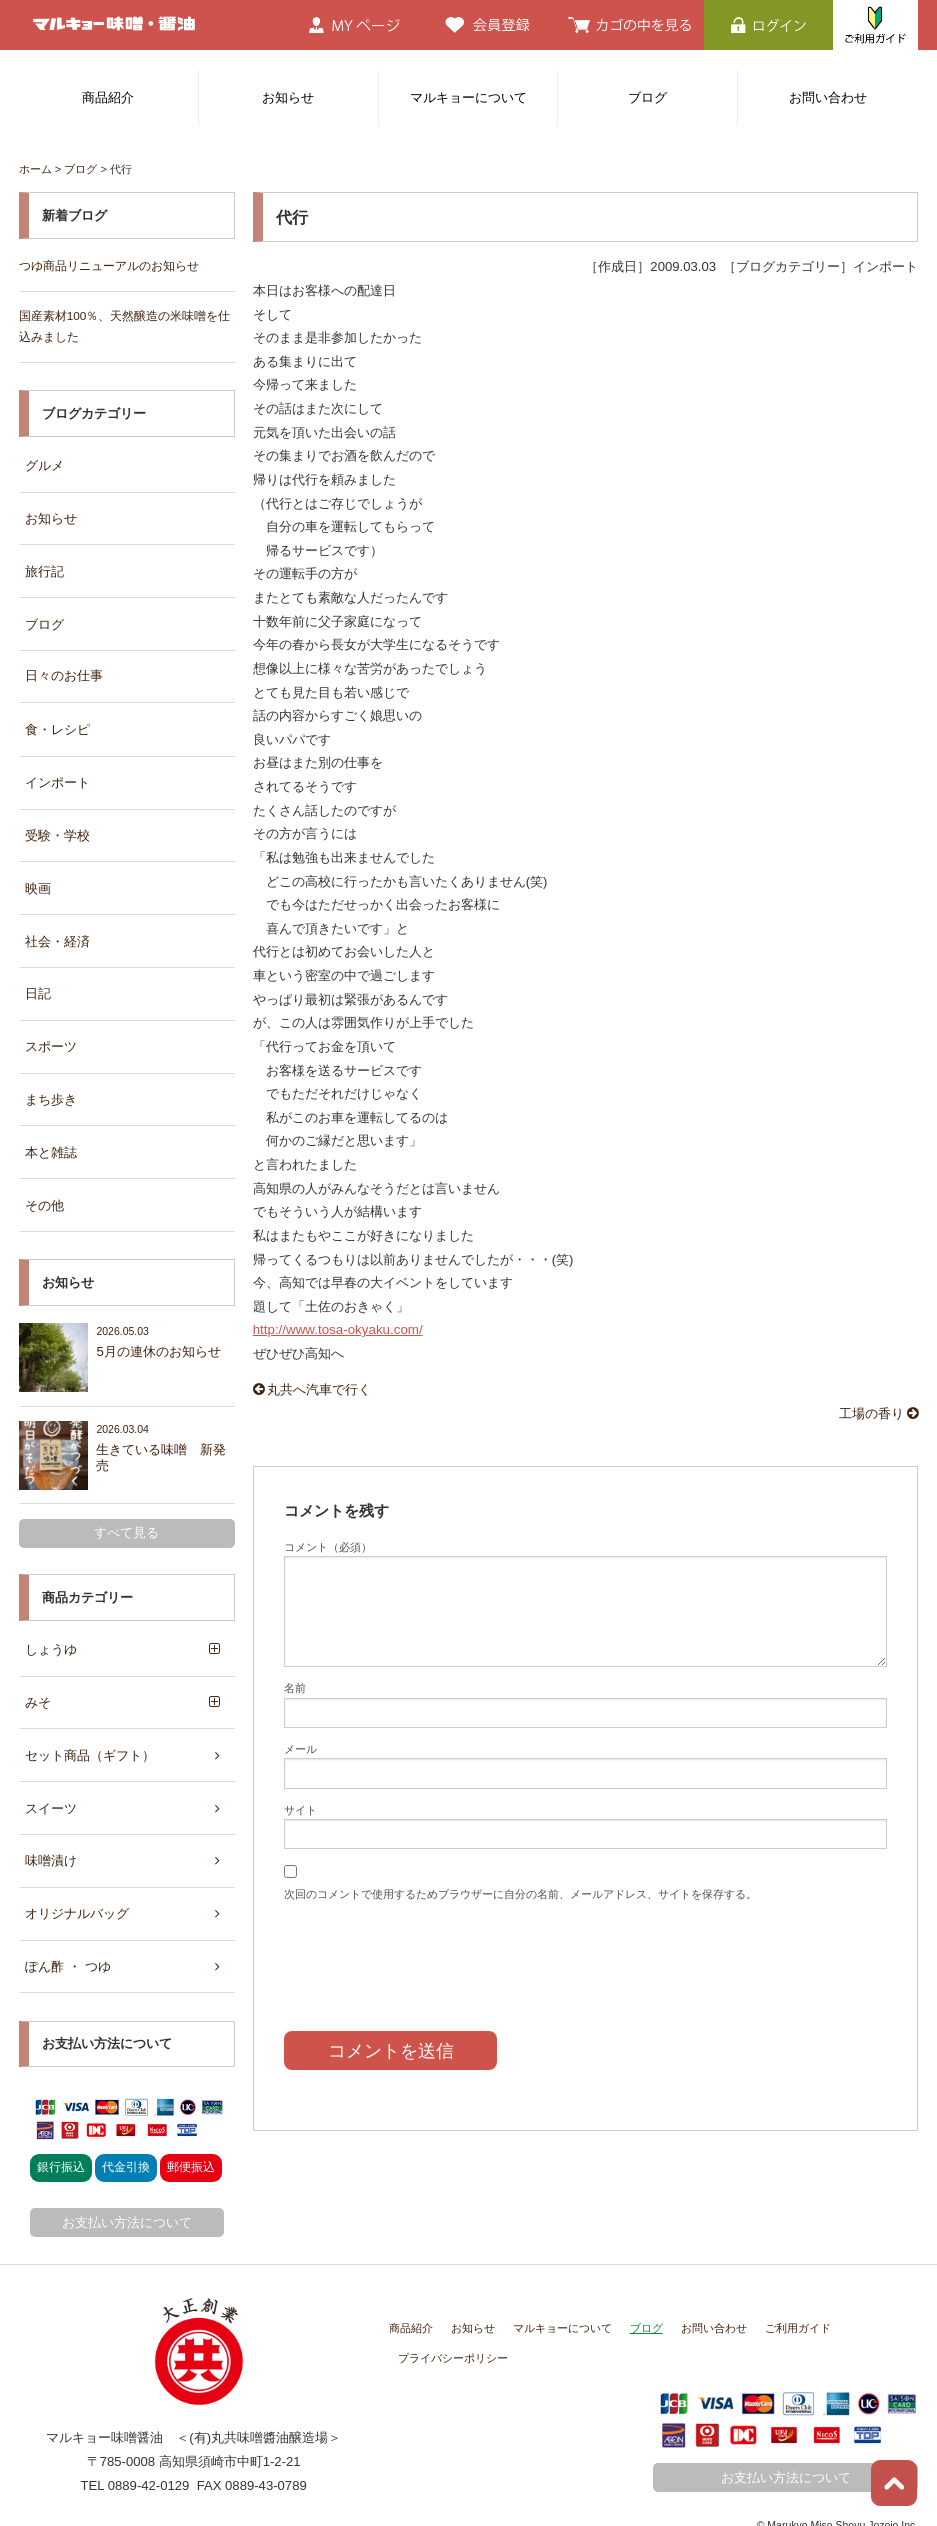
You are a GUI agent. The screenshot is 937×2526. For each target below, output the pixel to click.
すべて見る (126, 1515)
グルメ (44, 463)
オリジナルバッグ (77, 1890)
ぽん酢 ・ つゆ (67, 1942)
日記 (38, 982)
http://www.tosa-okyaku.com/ (336, 1329)
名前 (295, 1687)
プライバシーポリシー (453, 2333)
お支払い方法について (127, 2197)
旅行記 (44, 567)
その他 (44, 1189)
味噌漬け (51, 1839)
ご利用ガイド (798, 2303)
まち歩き (51, 1086)
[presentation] (436, 1951)
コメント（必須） (328, 1545)
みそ (38, 1683)
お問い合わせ (828, 97)
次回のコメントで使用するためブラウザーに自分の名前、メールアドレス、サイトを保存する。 (520, 1892)
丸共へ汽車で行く (312, 1389)
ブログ (647, 97)
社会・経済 (57, 930)
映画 (38, 878)
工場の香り (879, 1412)
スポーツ (51, 1034)
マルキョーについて (468, 97)
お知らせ (288, 97)
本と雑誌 (51, 1137)
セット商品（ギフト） (90, 1735)
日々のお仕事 (64, 670)
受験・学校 (57, 826)
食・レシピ (57, 723)
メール (300, 1747)
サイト (300, 1808)
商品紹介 (108, 97)
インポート (57, 775)
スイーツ (51, 1787)
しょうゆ (51, 1631)
